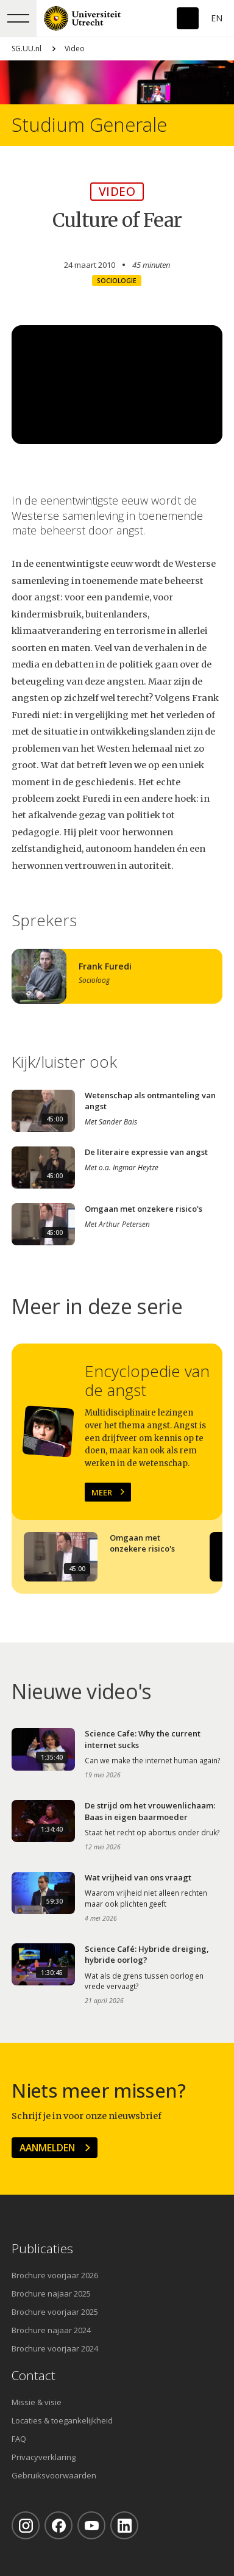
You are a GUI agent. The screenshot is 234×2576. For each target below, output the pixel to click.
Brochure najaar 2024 (51, 2330)
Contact (33, 2375)
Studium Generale (89, 124)
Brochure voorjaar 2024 (55, 2348)
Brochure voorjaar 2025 (55, 2311)
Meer (101, 1492)
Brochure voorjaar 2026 (55, 2275)
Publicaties (42, 2248)
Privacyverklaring (44, 2457)
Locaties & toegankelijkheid (62, 2420)
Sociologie (116, 280)
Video (75, 48)
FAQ (19, 2438)
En (216, 18)
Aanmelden (47, 2147)
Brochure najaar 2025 (51, 2293)
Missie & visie (37, 2402)
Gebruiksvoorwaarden (54, 2475)
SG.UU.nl (26, 48)
